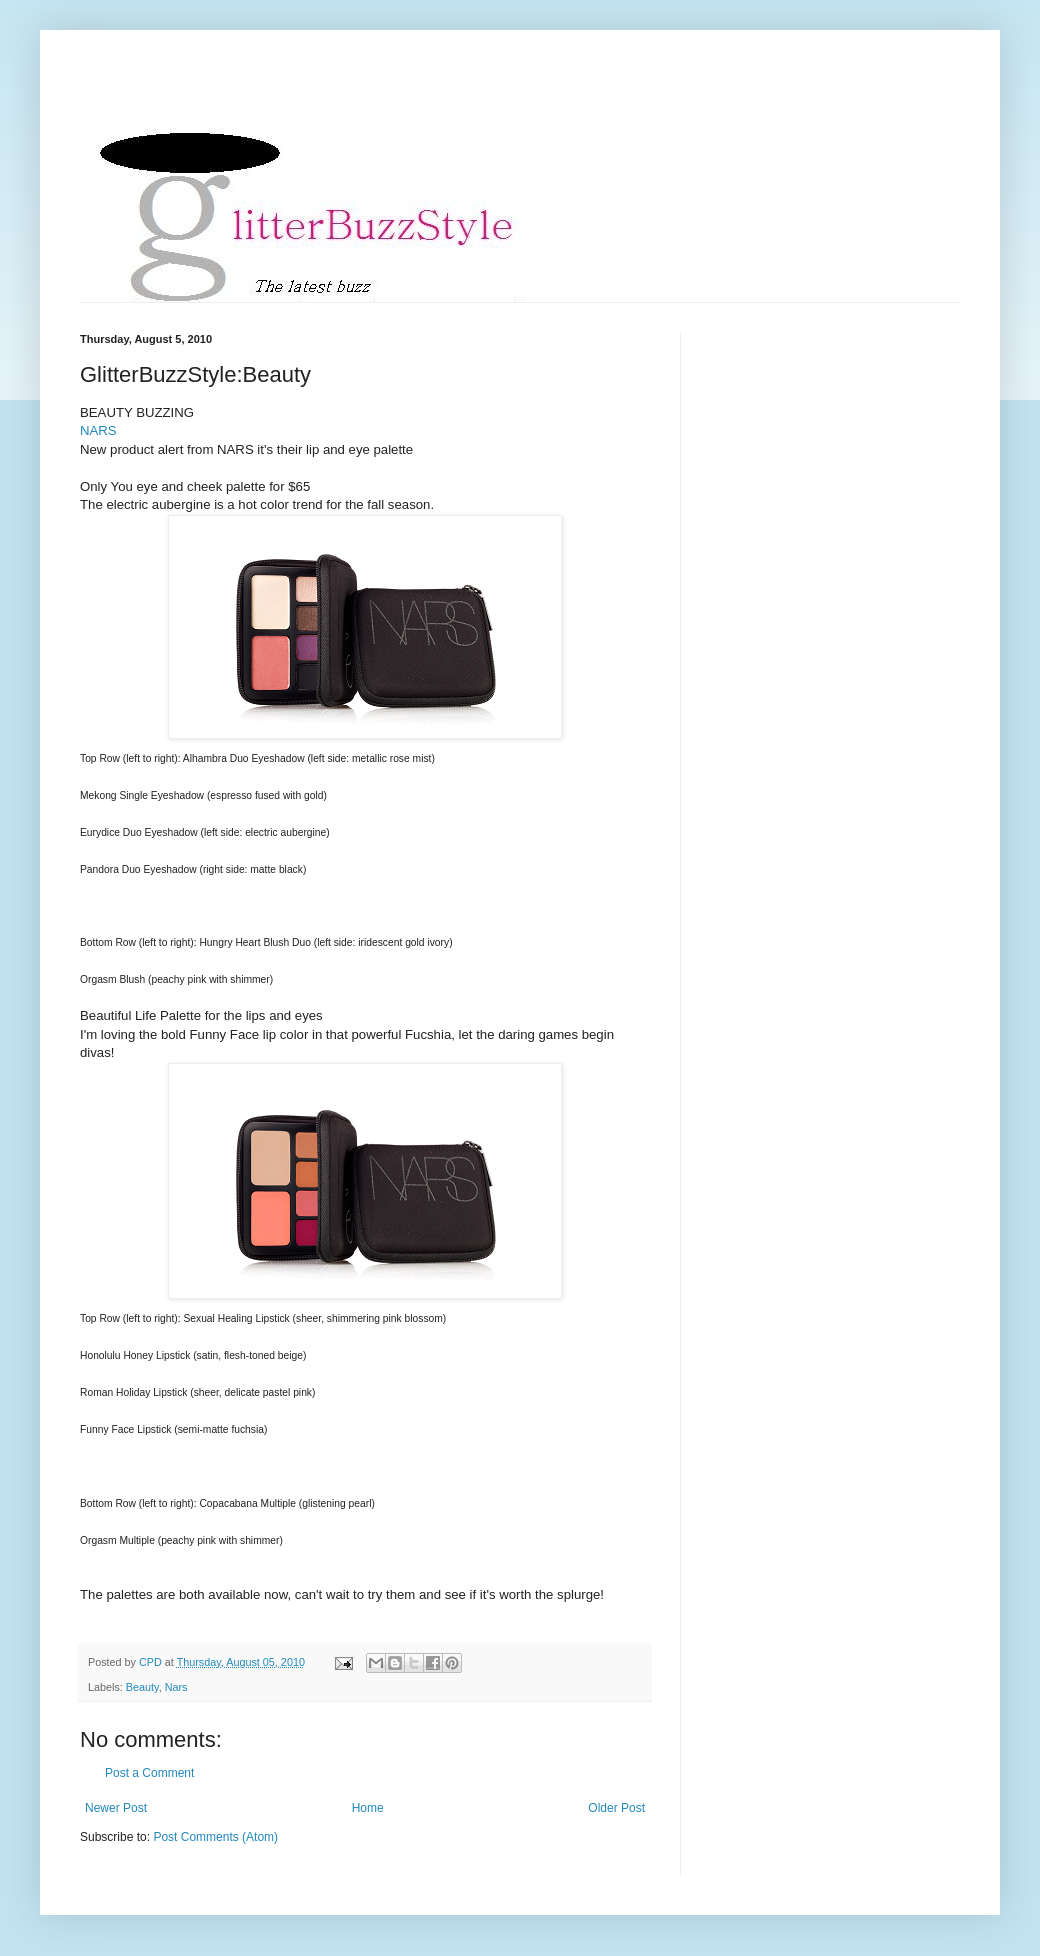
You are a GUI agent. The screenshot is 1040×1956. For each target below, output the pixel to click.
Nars (176, 1687)
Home (368, 1808)
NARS (98, 430)
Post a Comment (149, 1773)
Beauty (142, 1687)
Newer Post (116, 1808)
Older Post (616, 1808)
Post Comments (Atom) (215, 1837)
